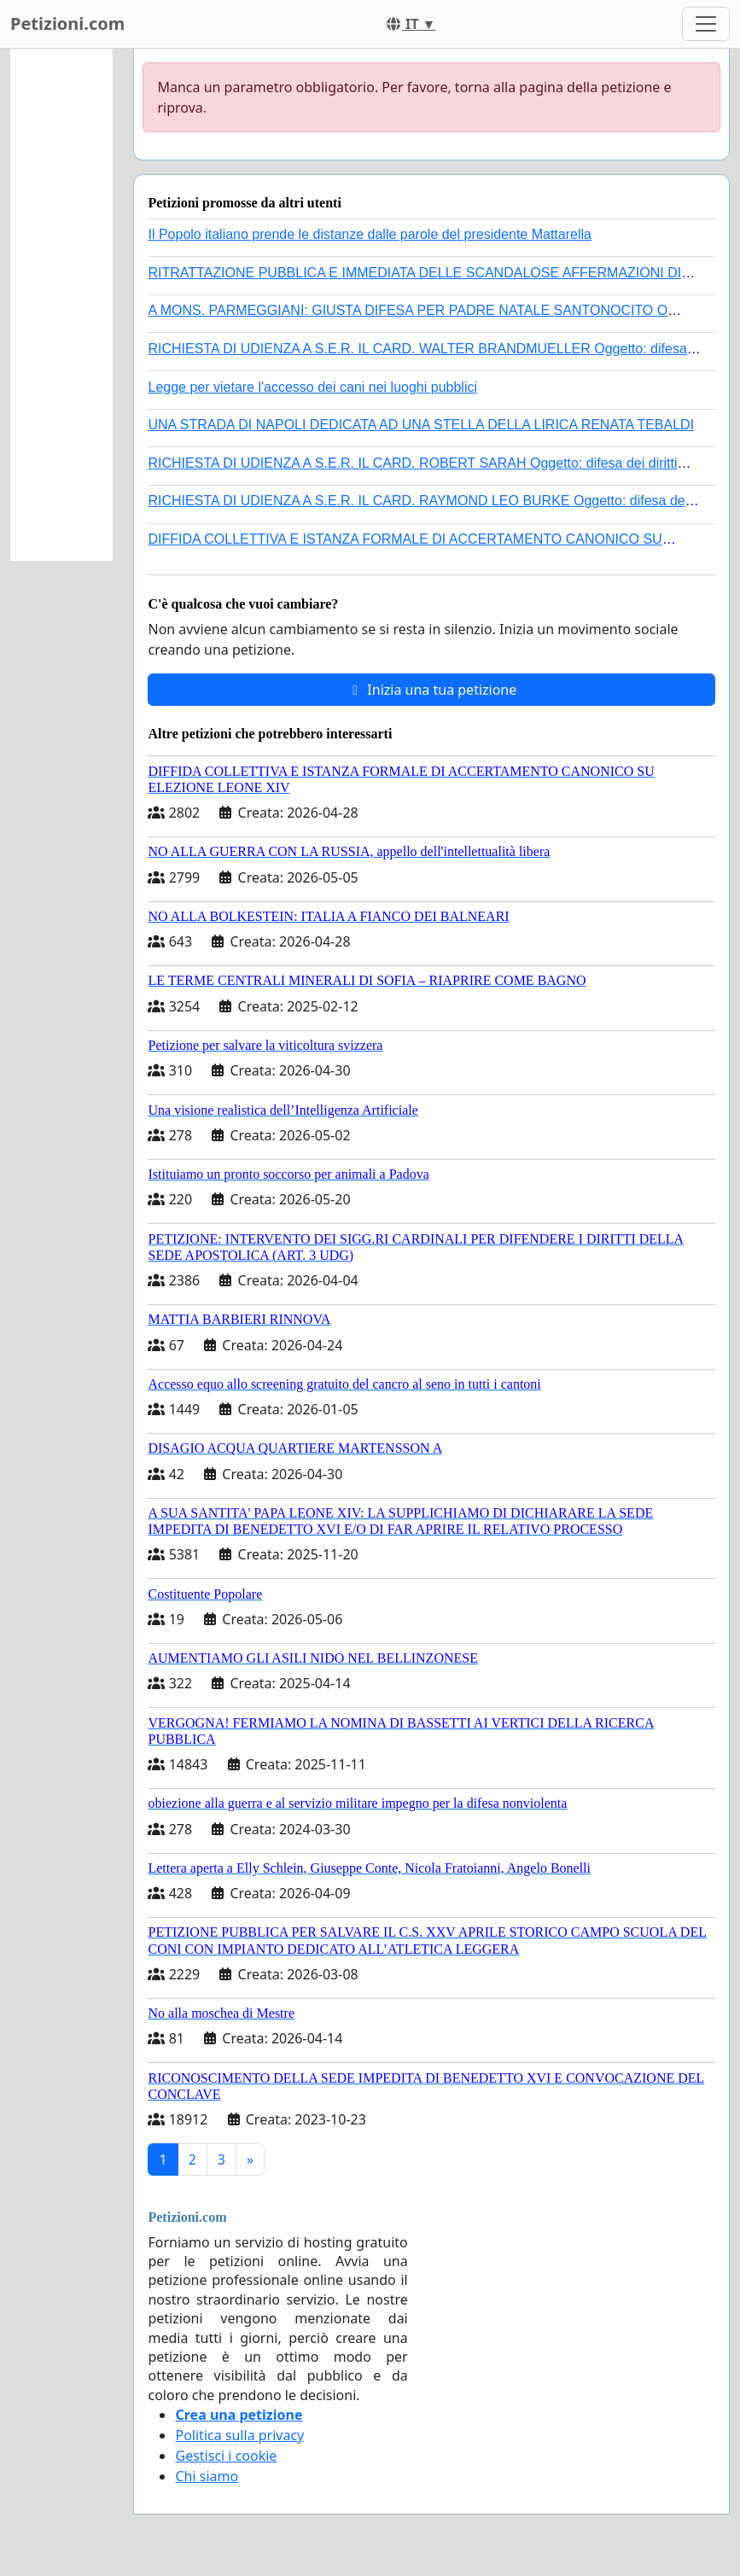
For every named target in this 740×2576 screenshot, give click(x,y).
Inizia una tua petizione (431, 689)
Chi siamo (206, 2476)
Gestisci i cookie (226, 2455)
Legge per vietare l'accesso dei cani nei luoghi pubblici (312, 387)
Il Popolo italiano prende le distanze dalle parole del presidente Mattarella (369, 234)
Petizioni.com (67, 23)
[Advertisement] (61, 305)
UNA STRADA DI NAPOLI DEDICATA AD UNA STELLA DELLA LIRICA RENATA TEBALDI (421, 424)
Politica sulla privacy (239, 2435)
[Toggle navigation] (706, 24)
